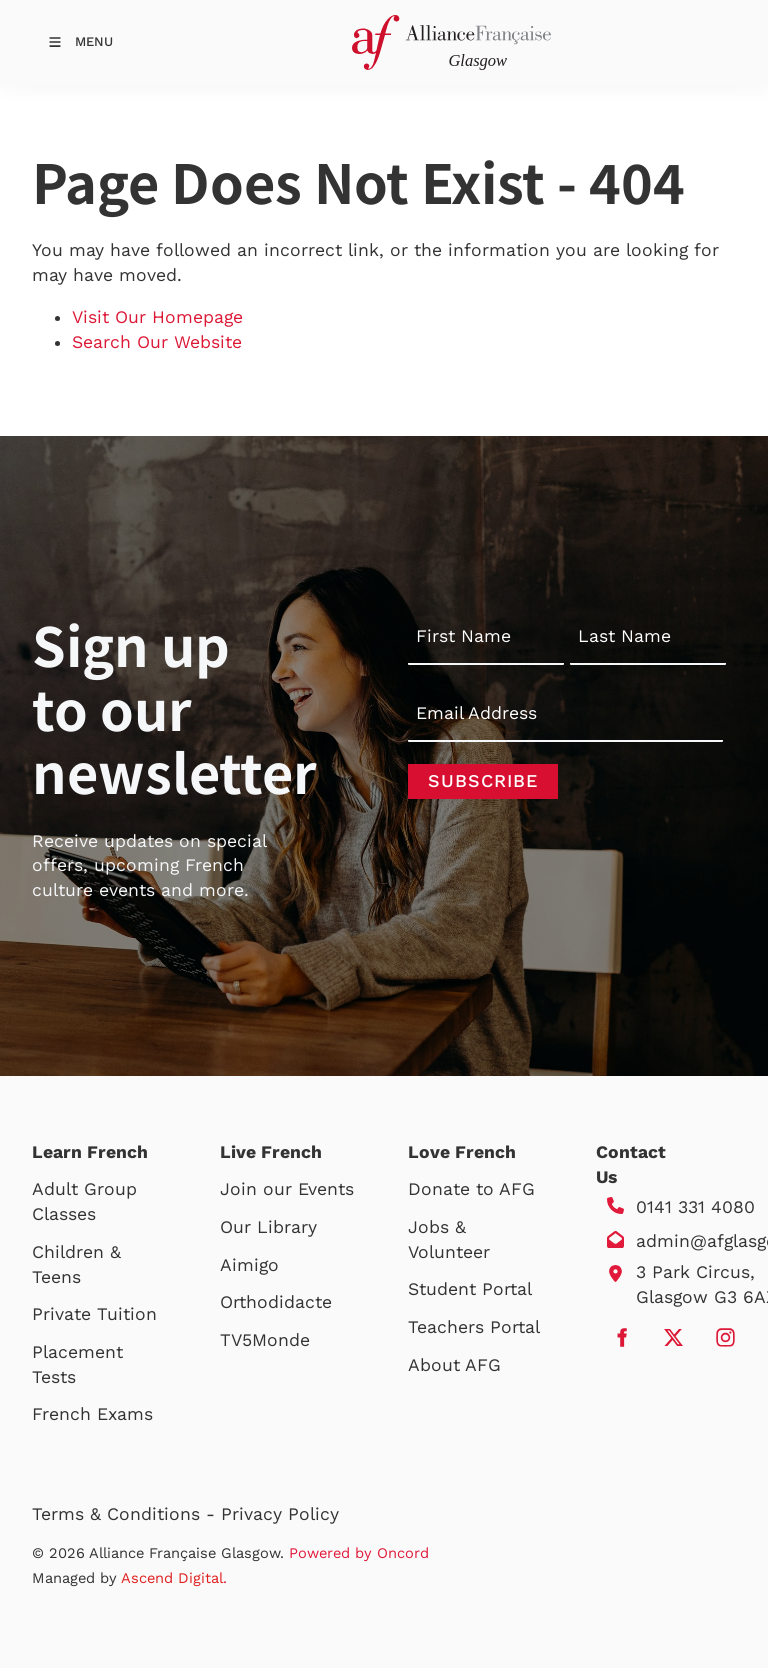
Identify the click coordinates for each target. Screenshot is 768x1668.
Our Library (268, 1227)
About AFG (454, 1365)
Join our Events (287, 1189)
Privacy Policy (280, 1514)
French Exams (92, 1414)
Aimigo (249, 1265)
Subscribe (483, 780)
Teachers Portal (474, 1327)
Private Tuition (94, 1314)
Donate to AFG (471, 1189)
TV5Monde (265, 1340)
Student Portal (470, 1289)
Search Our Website (157, 342)
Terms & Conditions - (126, 1514)
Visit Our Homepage (157, 317)
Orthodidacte (276, 1302)
